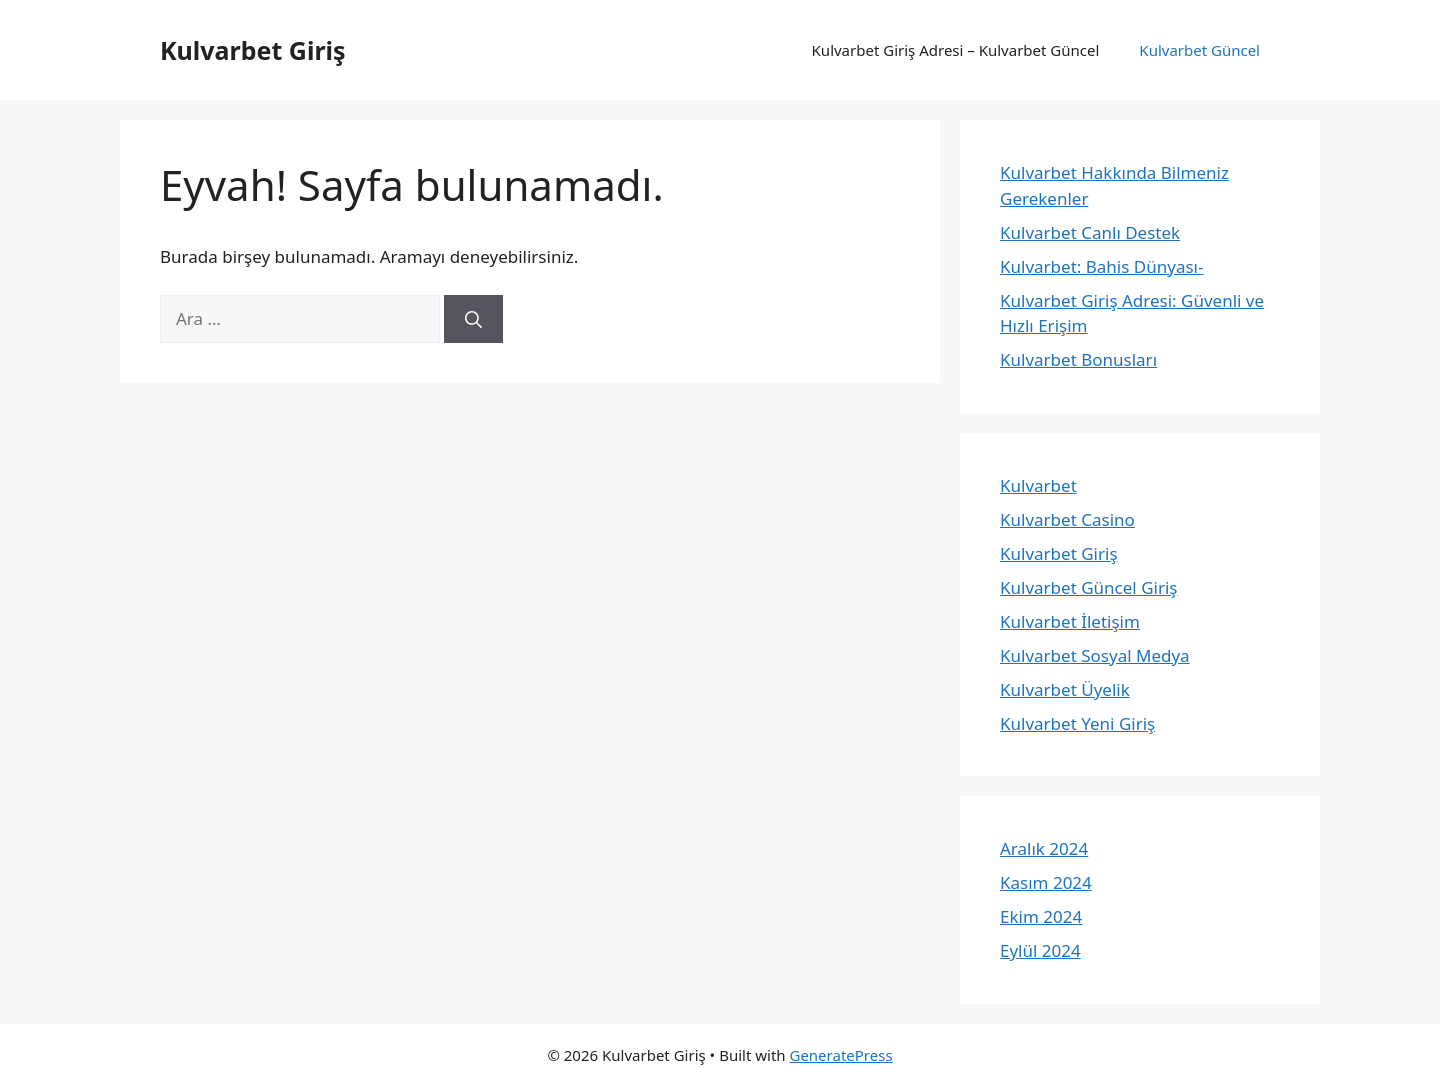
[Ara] (473, 319)
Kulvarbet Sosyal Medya (1095, 655)
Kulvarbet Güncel (1199, 50)
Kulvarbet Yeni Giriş (1077, 723)
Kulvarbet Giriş (253, 50)
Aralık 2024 (1044, 848)
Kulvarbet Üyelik (1065, 689)
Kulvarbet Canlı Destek (1090, 232)
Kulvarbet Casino (1067, 519)
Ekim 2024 (1041, 916)
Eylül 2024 (1040, 950)
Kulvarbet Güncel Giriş (1088, 587)
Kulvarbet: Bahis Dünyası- (1101, 266)
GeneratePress (840, 1055)
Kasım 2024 (1046, 882)
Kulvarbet (1038, 485)
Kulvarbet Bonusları (1078, 359)
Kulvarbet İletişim (1070, 621)
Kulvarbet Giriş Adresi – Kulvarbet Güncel (956, 50)
